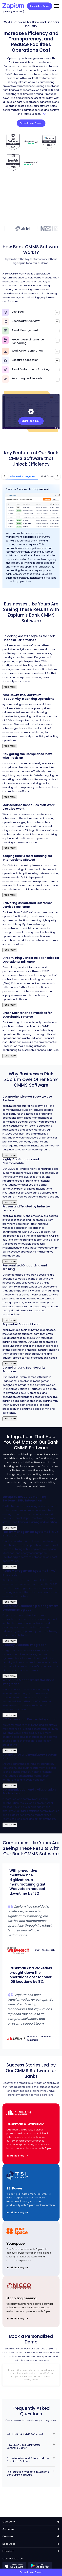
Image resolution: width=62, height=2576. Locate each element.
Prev (4, 476)
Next (57, 476)
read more (43, 114)
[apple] (14, 2566)
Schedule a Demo (39, 6)
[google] (40, 2566)
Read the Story (17, 2155)
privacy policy (31, 2379)
